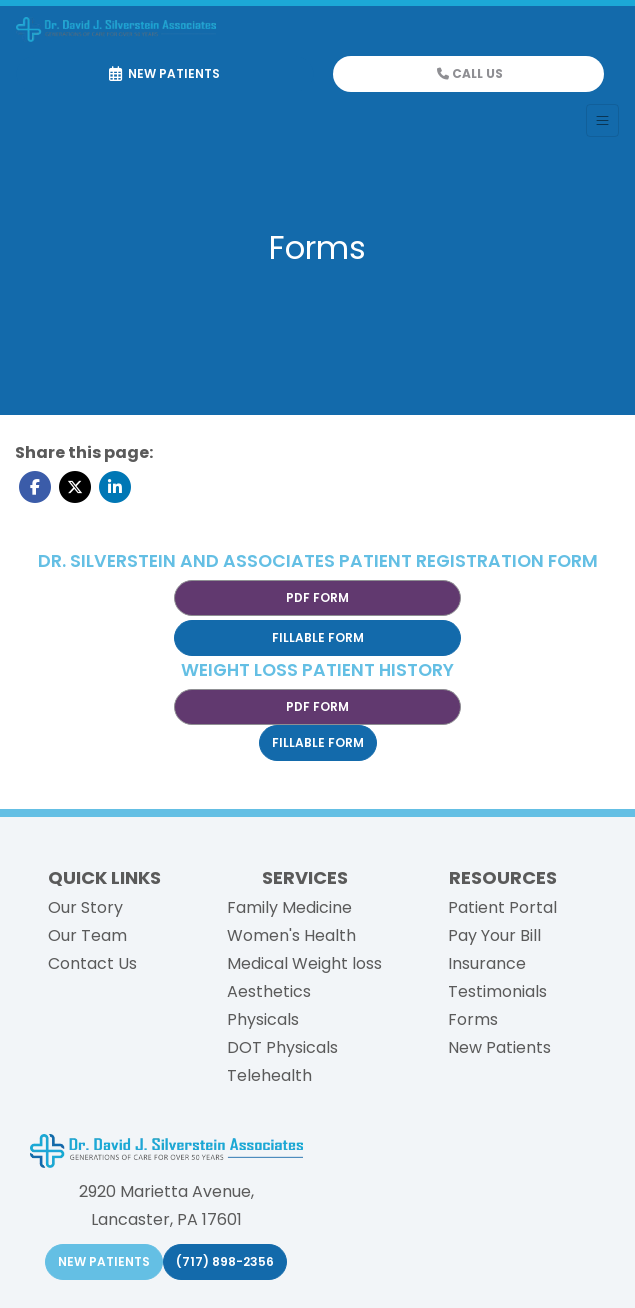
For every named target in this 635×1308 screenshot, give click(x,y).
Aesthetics (269, 991)
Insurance (487, 963)
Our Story (85, 907)
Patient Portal (502, 907)
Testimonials (497, 991)
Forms (473, 1019)
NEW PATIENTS (104, 1261)
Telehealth (269, 1075)
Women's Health (291, 935)
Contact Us (92, 963)
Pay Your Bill (494, 935)
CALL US (470, 73)
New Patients (499, 1047)
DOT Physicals (282, 1047)
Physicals (263, 1019)
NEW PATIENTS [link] (164, 73)
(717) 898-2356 (225, 1261)
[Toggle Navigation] (602, 120)
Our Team (87, 935)
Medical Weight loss (304, 963)
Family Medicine (289, 907)
